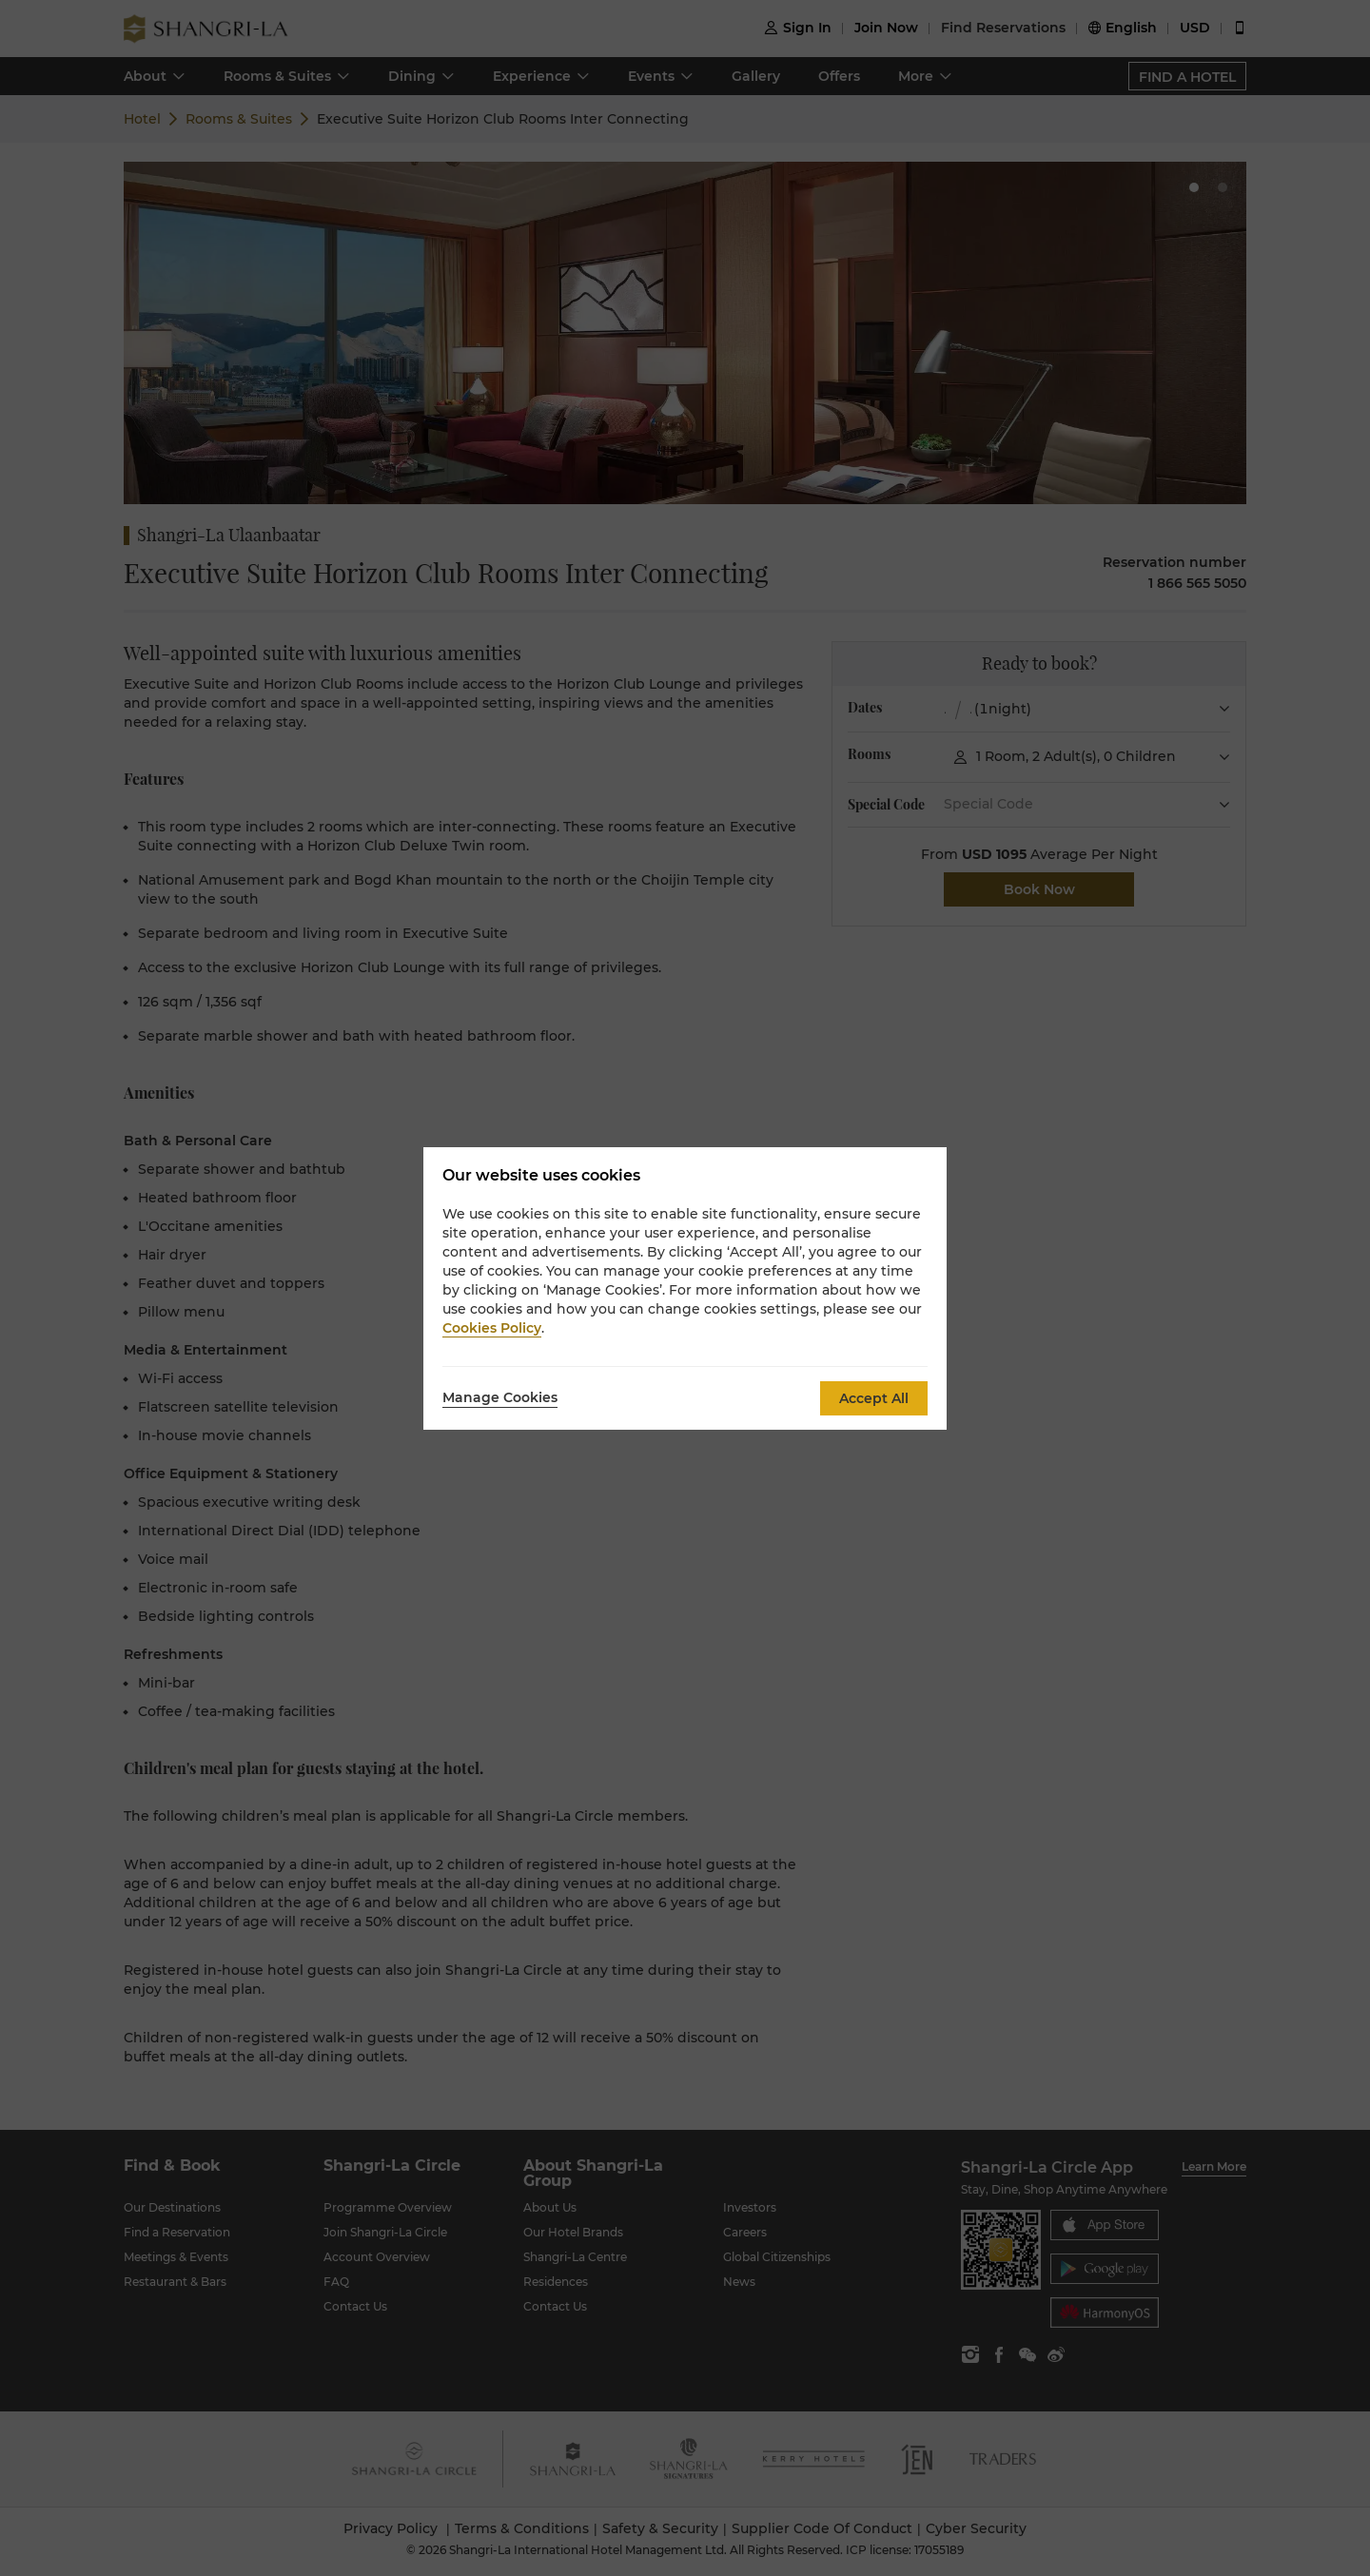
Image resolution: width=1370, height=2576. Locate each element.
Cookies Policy (491, 1328)
